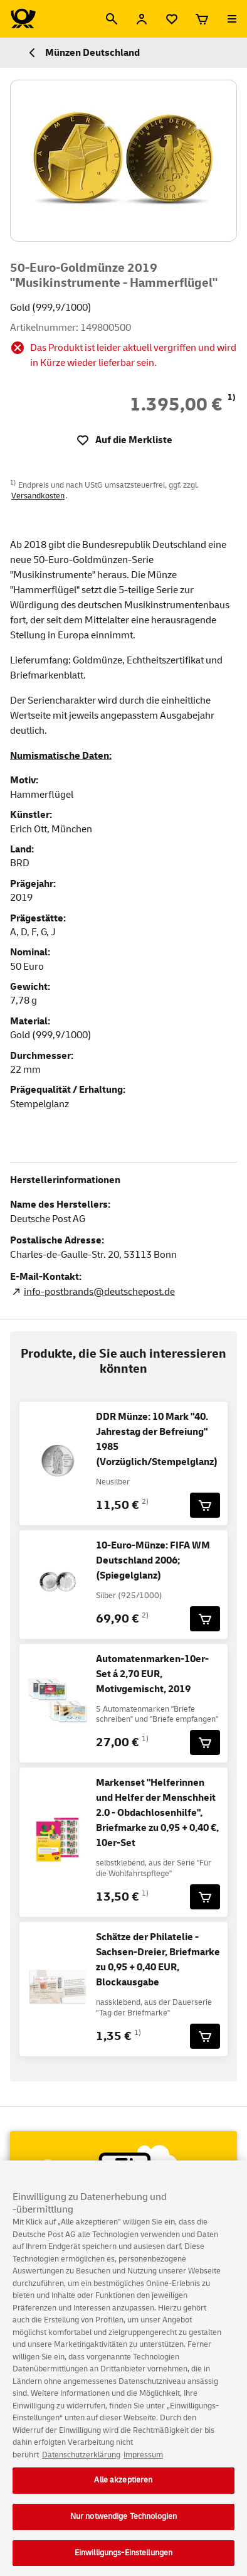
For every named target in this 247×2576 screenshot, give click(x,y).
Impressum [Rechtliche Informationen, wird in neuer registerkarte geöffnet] (143, 2466)
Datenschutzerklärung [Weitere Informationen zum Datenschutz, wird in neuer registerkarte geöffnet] (81, 2466)
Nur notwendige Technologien (123, 2528)
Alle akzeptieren (123, 2491)
